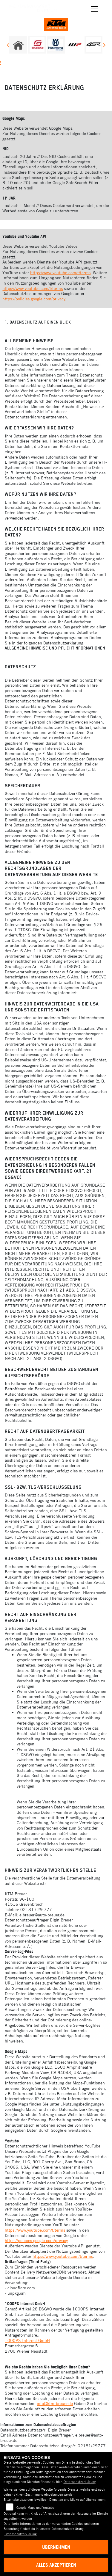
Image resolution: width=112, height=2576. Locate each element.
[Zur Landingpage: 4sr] (93, 45)
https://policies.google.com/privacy (33, 299)
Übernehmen (56, 2547)
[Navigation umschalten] (94, 9)
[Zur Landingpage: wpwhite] (75, 45)
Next (104, 46)
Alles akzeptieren (56, 2565)
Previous (8, 46)
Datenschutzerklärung (80, 2482)
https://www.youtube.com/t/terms (60, 272)
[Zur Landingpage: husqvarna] (56, 45)
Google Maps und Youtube (35, 2508)
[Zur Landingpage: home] (18, 45)
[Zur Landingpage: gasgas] (37, 45)
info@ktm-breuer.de (55, 2403)
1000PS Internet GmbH (27, 2340)
